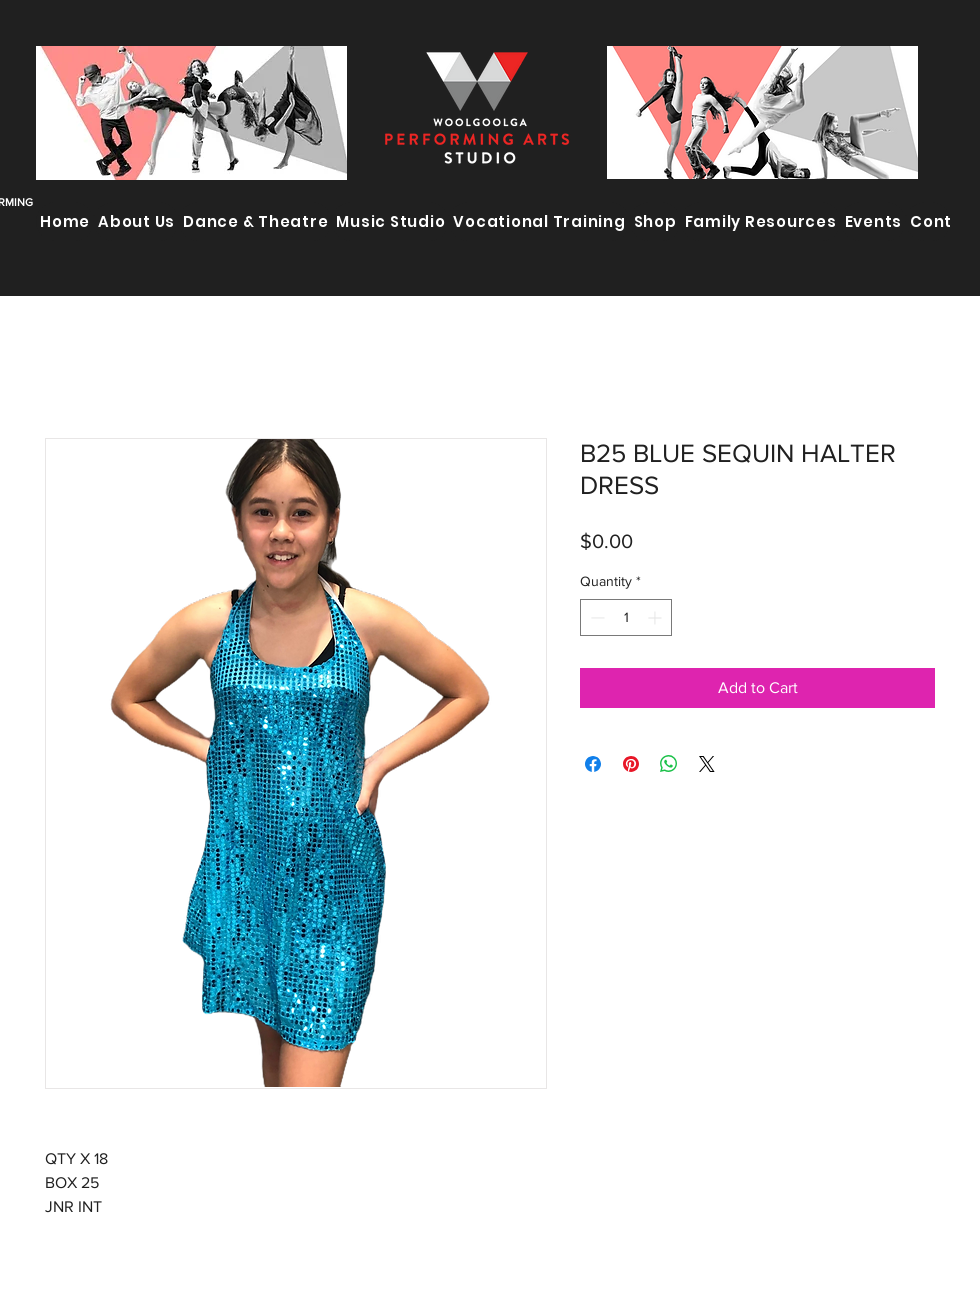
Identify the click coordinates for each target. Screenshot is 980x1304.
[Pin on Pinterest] (631, 764)
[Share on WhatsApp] (669, 764)
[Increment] (656, 617)
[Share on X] (707, 764)
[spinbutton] (626, 617)
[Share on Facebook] (593, 764)
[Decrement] (595, 617)
